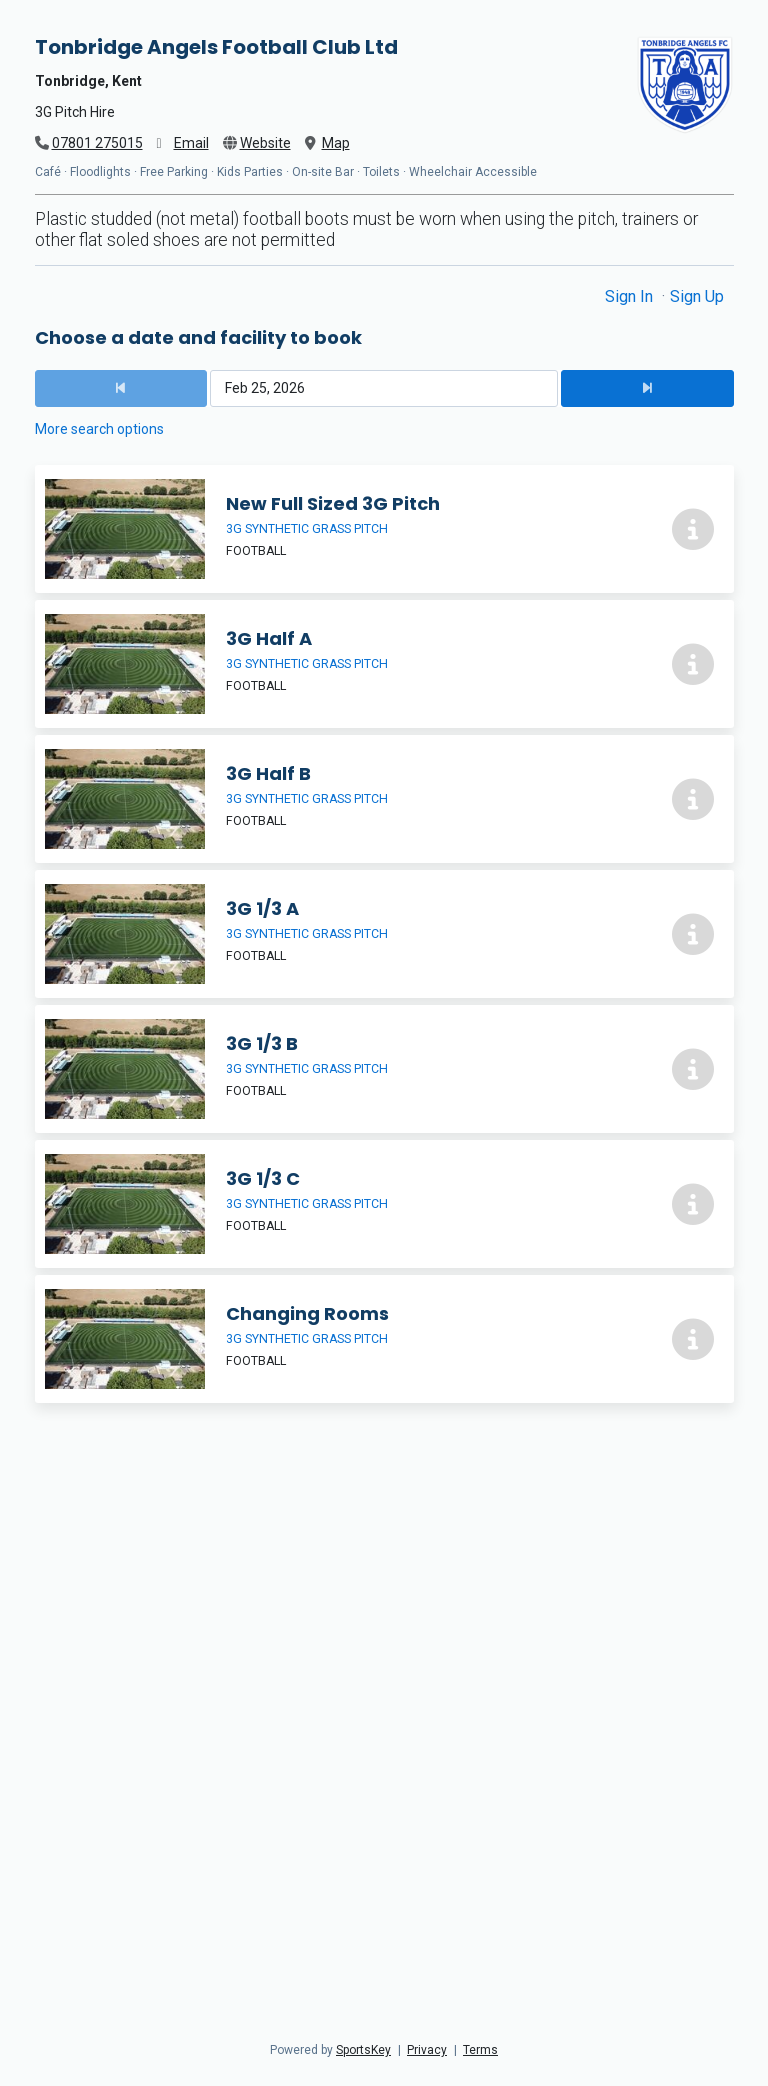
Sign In (631, 296)
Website (265, 143)
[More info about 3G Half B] (693, 799)
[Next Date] (647, 388)
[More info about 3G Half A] (693, 664)
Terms (480, 2050)
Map (336, 143)
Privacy (427, 2050)
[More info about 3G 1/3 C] (693, 1204)
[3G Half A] (384, 664)
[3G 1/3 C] (384, 1204)
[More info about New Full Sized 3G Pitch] (693, 529)
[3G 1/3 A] (384, 934)
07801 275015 (97, 143)
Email (191, 143)
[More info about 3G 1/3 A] (693, 934)
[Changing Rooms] (384, 1339)
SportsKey (363, 2050)
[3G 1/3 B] (384, 1069)
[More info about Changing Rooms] (693, 1339)
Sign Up (697, 296)
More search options (99, 429)
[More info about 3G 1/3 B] (693, 1069)
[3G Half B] (384, 799)
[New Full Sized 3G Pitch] (384, 529)
